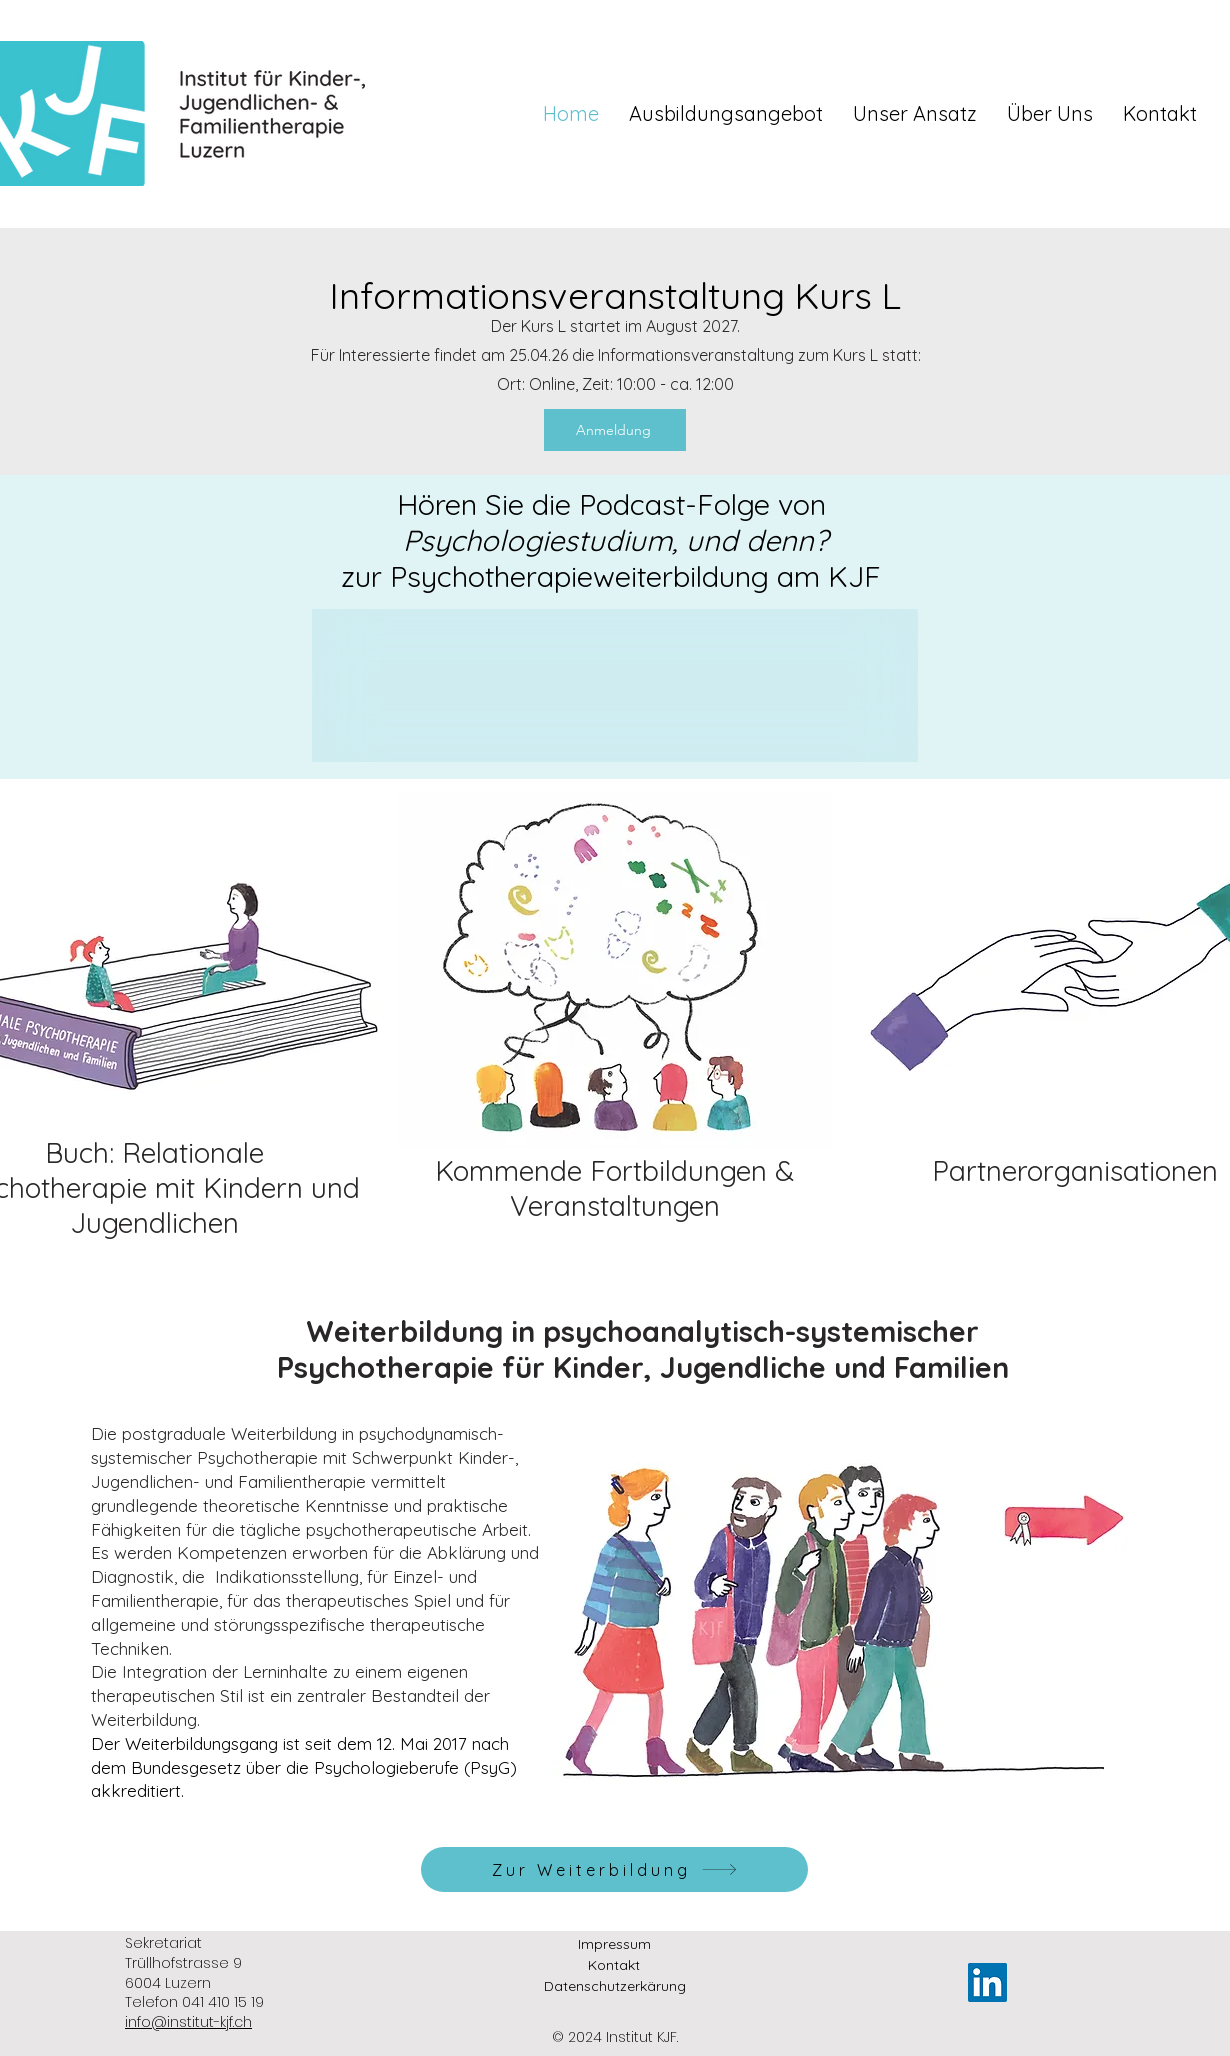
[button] (726, 114)
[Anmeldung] (615, 430)
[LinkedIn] (987, 1982)
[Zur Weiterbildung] (614, 1869)
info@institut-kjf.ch (188, 2022)
